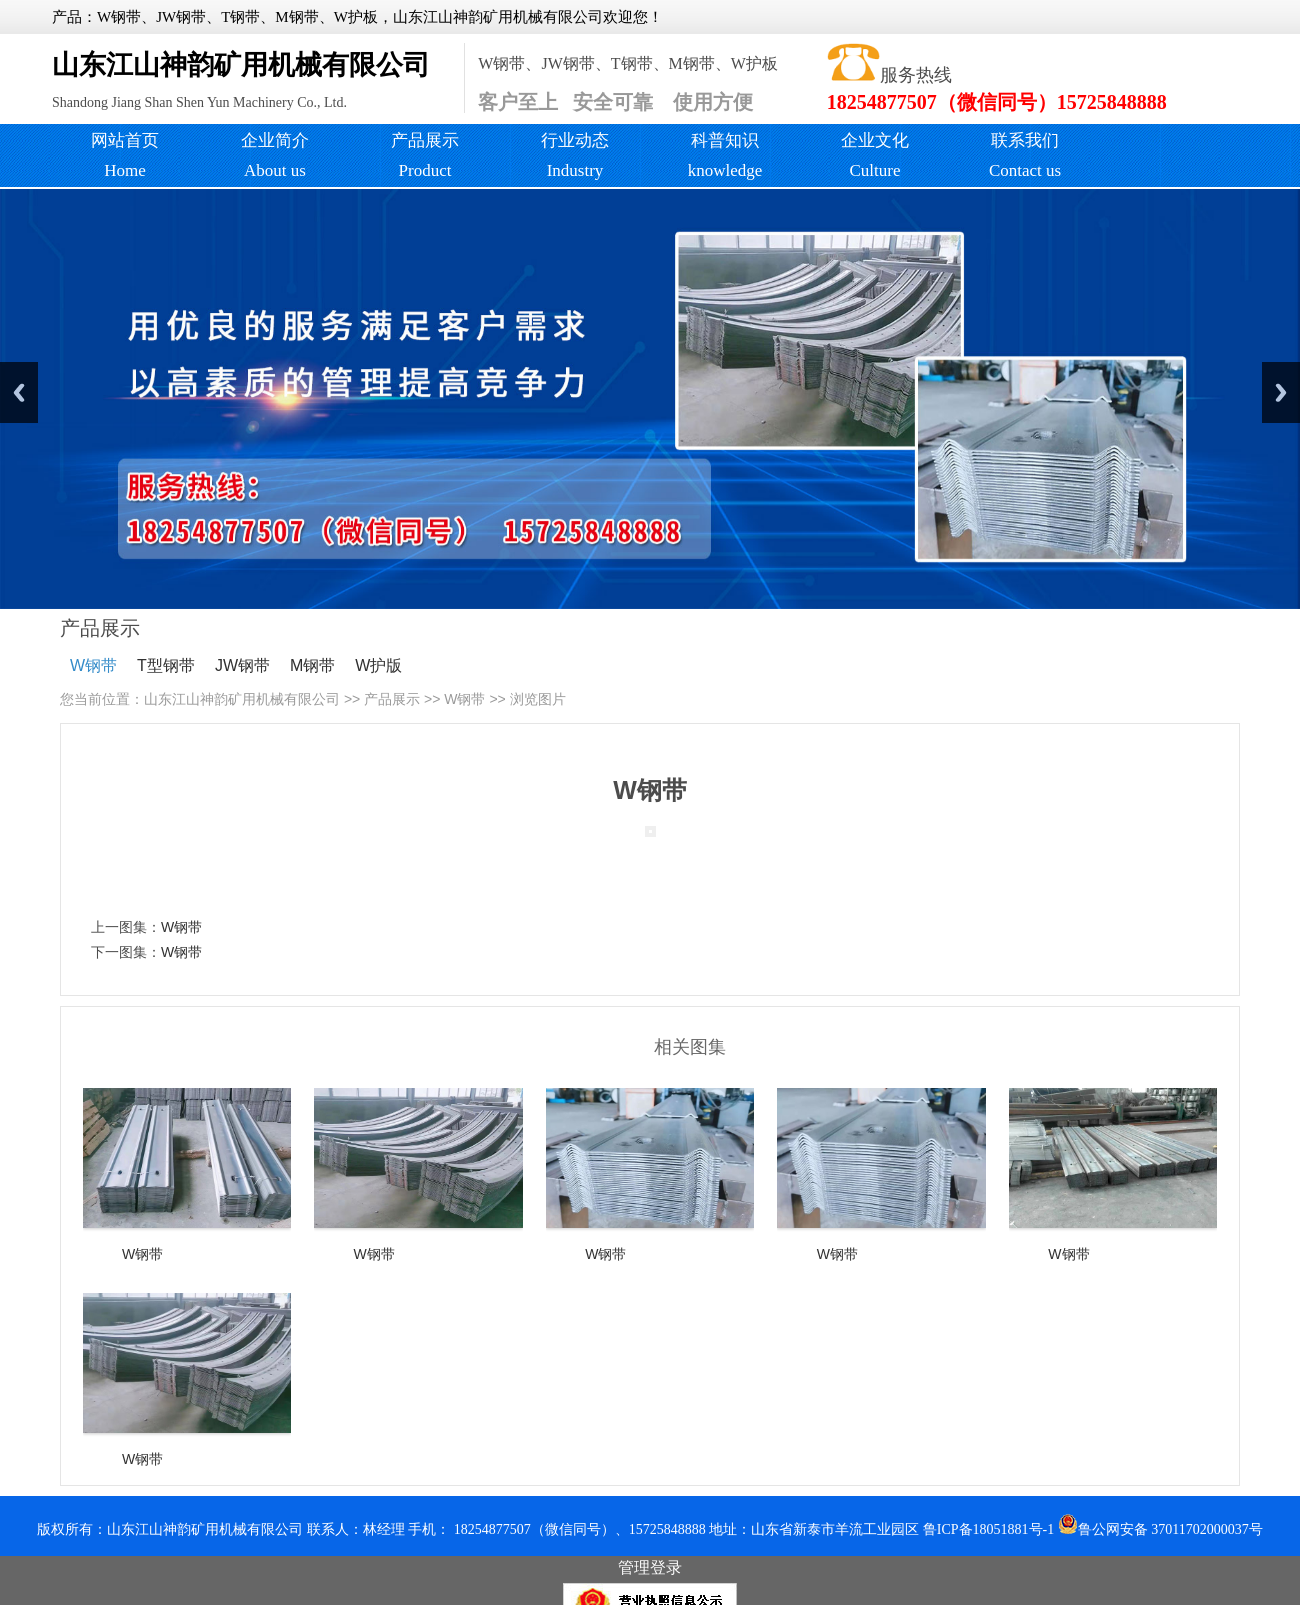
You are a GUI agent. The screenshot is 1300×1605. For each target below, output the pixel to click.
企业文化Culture (875, 155)
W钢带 (93, 665)
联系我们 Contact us (1025, 155)
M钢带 (312, 665)
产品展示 (392, 699)
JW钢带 (242, 665)
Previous (19, 392)
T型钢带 (166, 665)
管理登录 (650, 1567)
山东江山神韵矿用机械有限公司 (242, 699)
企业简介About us (275, 155)
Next (1281, 392)
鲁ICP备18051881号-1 (988, 1529)
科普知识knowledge (725, 155)
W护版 (378, 665)
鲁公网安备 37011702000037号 (1160, 1529)
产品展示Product (425, 155)
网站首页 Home (125, 155)
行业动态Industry (575, 155)
